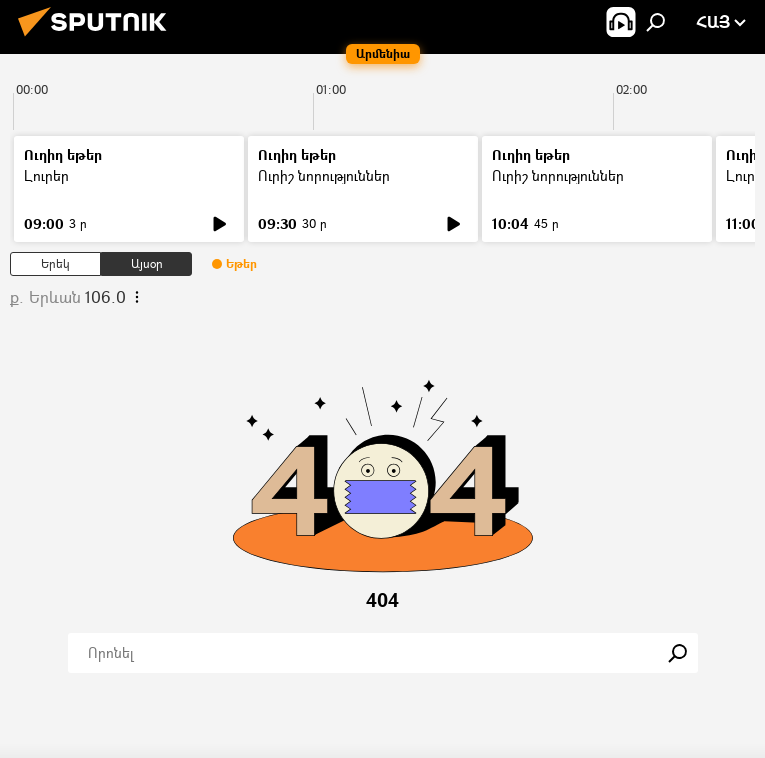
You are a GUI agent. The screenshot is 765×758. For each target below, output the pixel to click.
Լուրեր (46, 175)
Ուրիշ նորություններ (324, 175)
